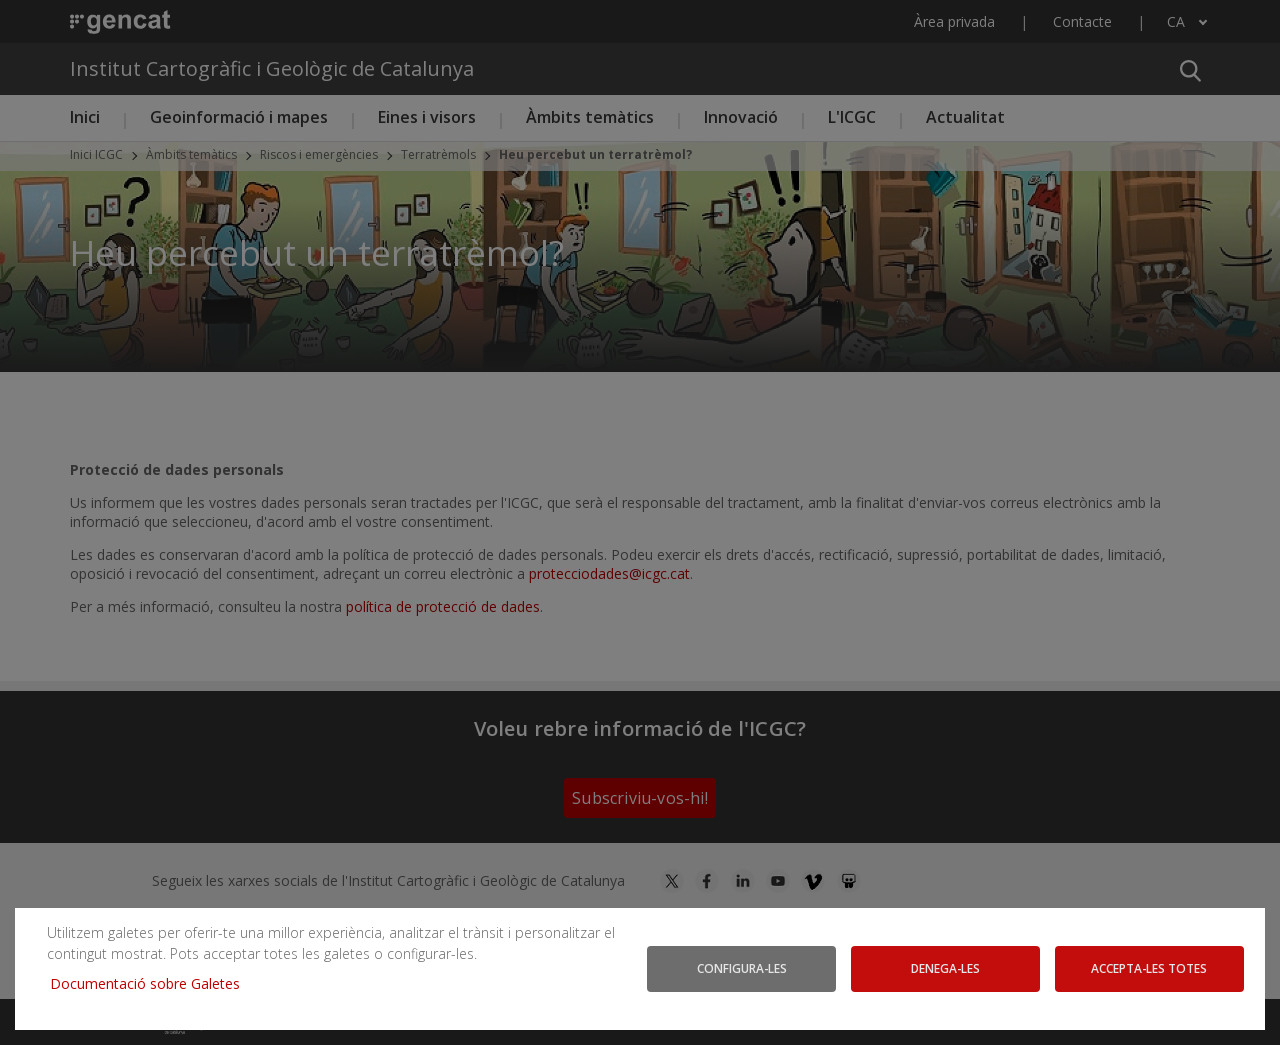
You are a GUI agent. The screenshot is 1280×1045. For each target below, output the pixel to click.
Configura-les (741, 968)
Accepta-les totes (1149, 968)
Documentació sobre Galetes (152, 983)
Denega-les (945, 968)
